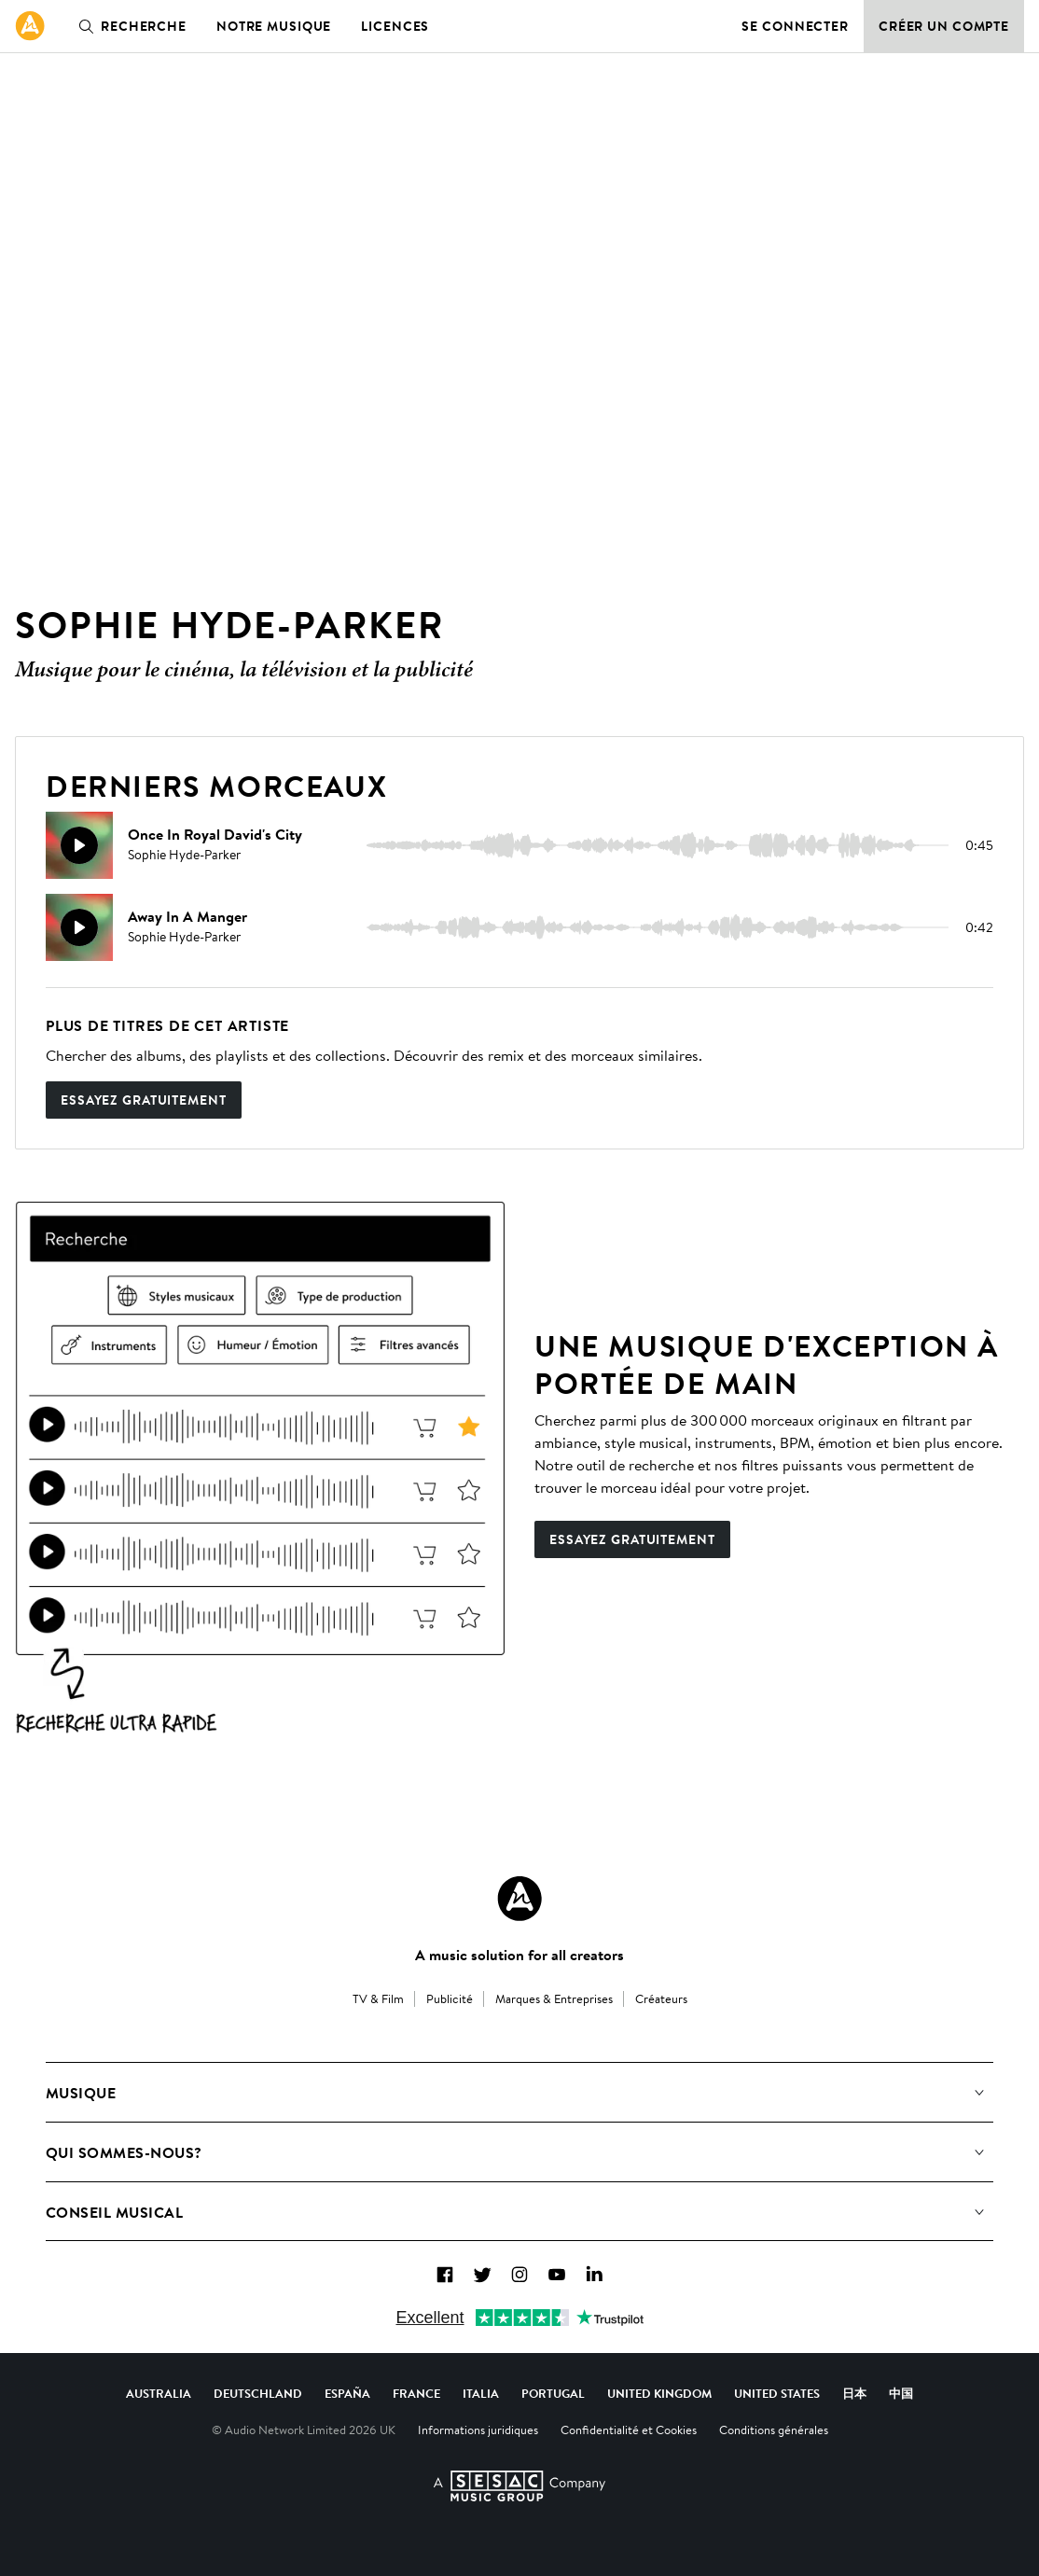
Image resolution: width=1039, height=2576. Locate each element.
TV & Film (378, 1998)
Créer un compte (944, 26)
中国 (901, 2393)
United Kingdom (659, 2393)
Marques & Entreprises (554, 1998)
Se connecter (795, 26)
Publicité (449, 1998)
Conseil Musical (114, 2212)
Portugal (553, 2393)
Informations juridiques (478, 2429)
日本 (854, 2393)
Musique (81, 2092)
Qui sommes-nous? (124, 2152)
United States (777, 2393)
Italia (481, 2393)
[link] (30, 26)
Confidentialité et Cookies (629, 2429)
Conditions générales (773, 2429)
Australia (158, 2393)
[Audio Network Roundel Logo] (519, 1898)
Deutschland (258, 2393)
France (416, 2393)
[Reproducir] (79, 845)
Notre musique (273, 26)
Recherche (129, 26)
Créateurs (661, 1998)
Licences (395, 26)
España (347, 2393)
